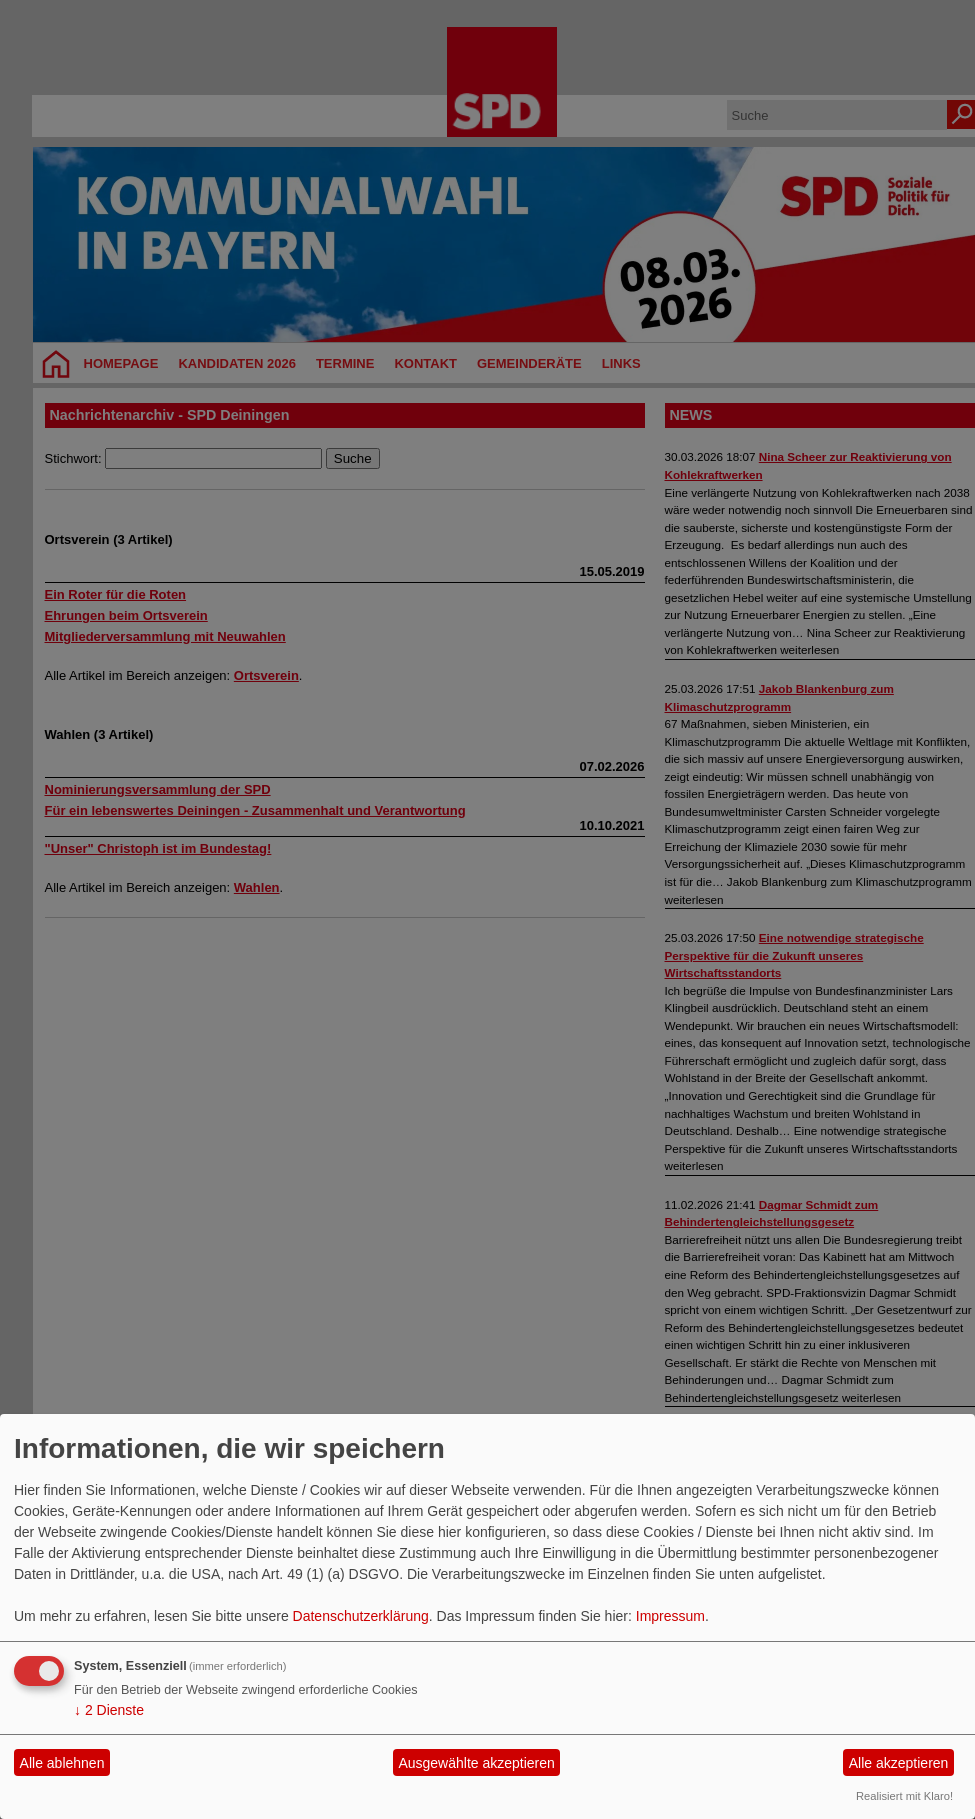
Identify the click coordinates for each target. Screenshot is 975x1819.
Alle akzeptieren (899, 1763)
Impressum (670, 1616)
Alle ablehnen (62, 1763)
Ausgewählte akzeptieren (476, 1763)
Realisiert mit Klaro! (904, 1796)
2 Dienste (109, 1710)
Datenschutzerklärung (361, 1616)
